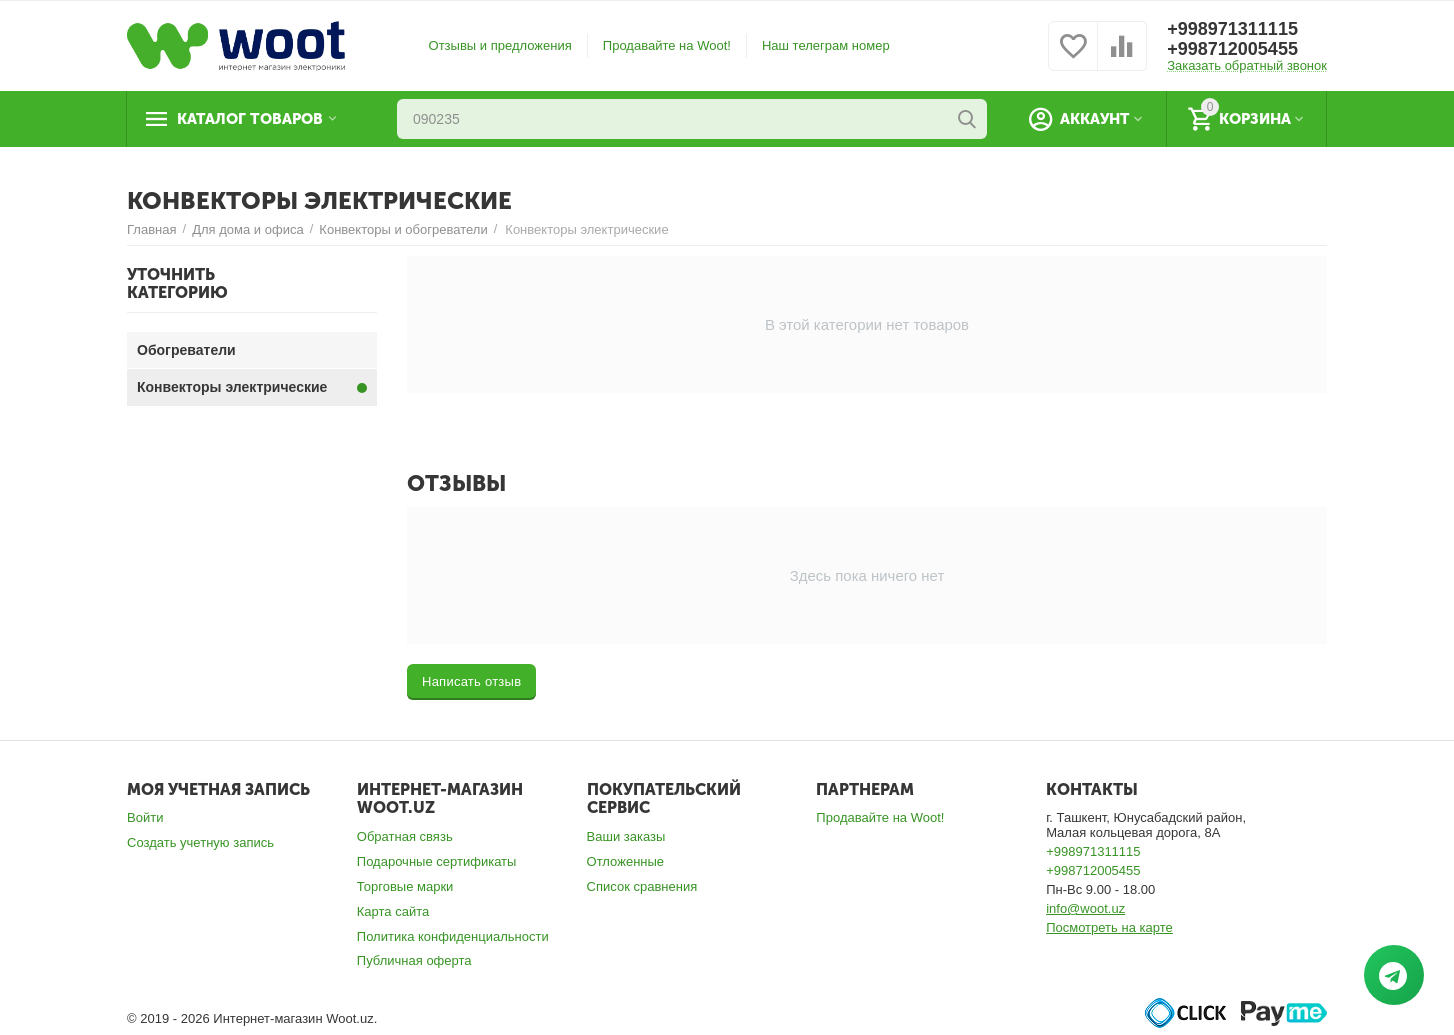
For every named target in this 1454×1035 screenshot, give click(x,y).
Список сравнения (642, 886)
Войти (145, 817)
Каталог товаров (250, 119)
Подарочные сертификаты (437, 861)
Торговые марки (405, 886)
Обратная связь (405, 836)
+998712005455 (1232, 49)
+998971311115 (1232, 29)
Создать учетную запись (200, 842)
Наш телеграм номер (826, 45)
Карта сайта (393, 911)
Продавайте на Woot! (667, 45)
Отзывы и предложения (500, 45)
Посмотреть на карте (1109, 927)
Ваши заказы (626, 836)
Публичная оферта (414, 960)
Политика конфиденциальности (453, 936)
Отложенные (626, 861)
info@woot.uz (1085, 908)
